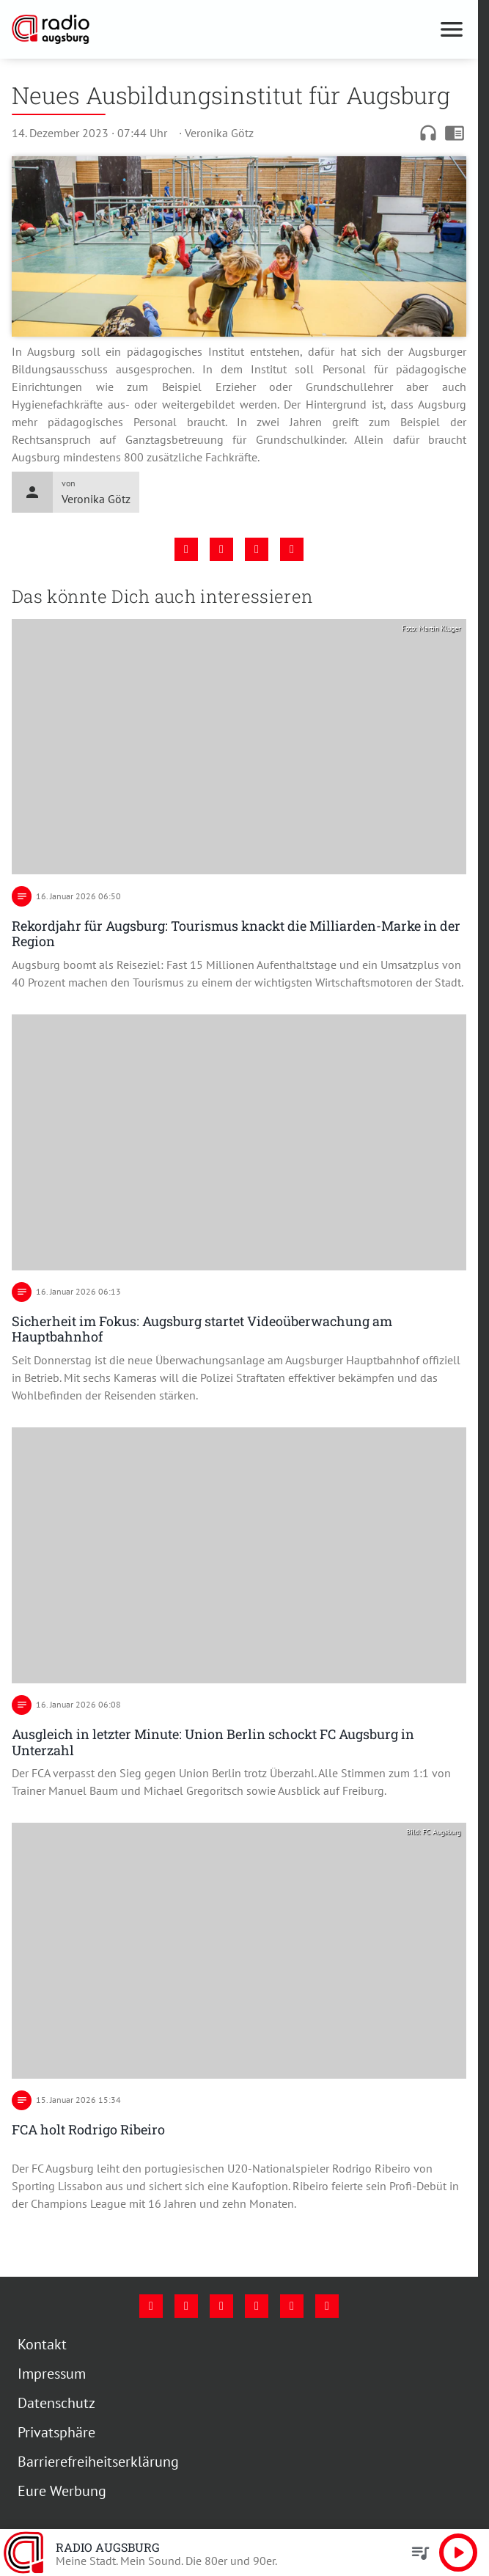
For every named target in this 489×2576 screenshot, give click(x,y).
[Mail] (256, 2306)
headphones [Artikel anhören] (428, 132)
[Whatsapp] (327, 2306)
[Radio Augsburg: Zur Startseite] (125, 29)
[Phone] (292, 2306)
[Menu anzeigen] (451, 29)
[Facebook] (151, 2306)
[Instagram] (186, 2306)
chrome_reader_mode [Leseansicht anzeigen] (454, 132)
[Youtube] (221, 2306)
